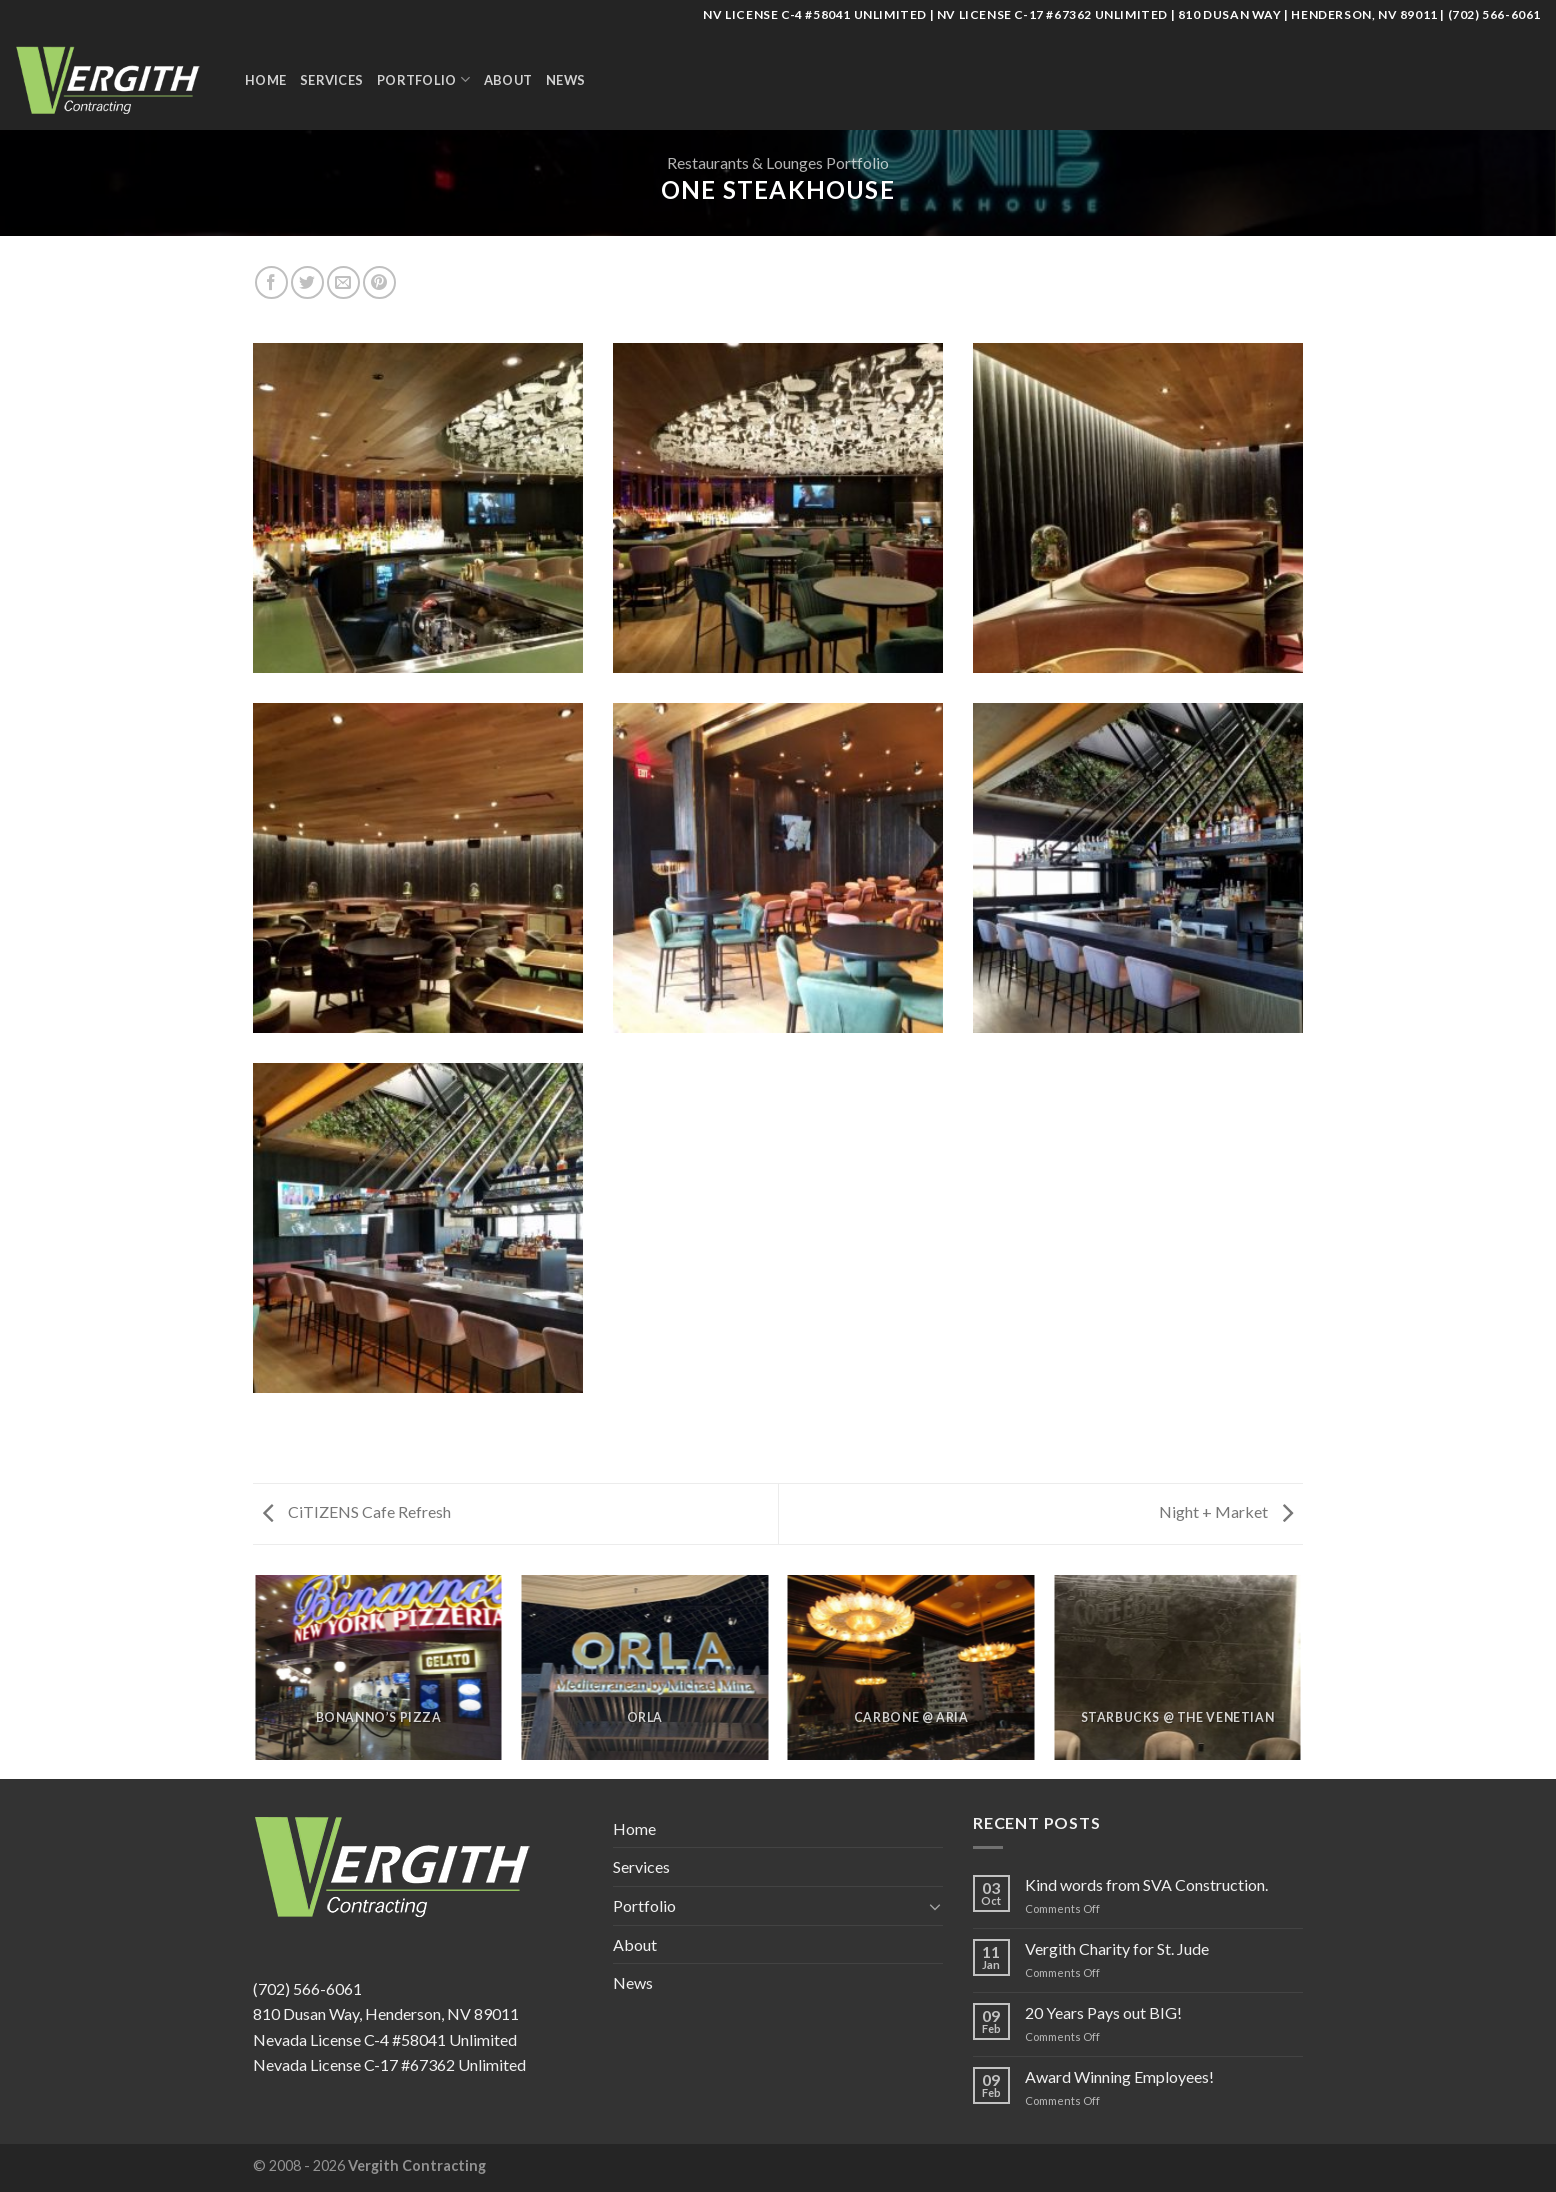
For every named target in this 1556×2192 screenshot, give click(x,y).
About (508, 80)
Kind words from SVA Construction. (1146, 1884)
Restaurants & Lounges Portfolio (778, 162)
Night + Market (1226, 1511)
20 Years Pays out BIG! (1103, 2012)
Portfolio (423, 79)
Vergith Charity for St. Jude (1117, 1948)
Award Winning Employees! (1119, 2076)
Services (331, 80)
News (565, 80)
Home (265, 80)
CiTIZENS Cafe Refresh (357, 1511)
